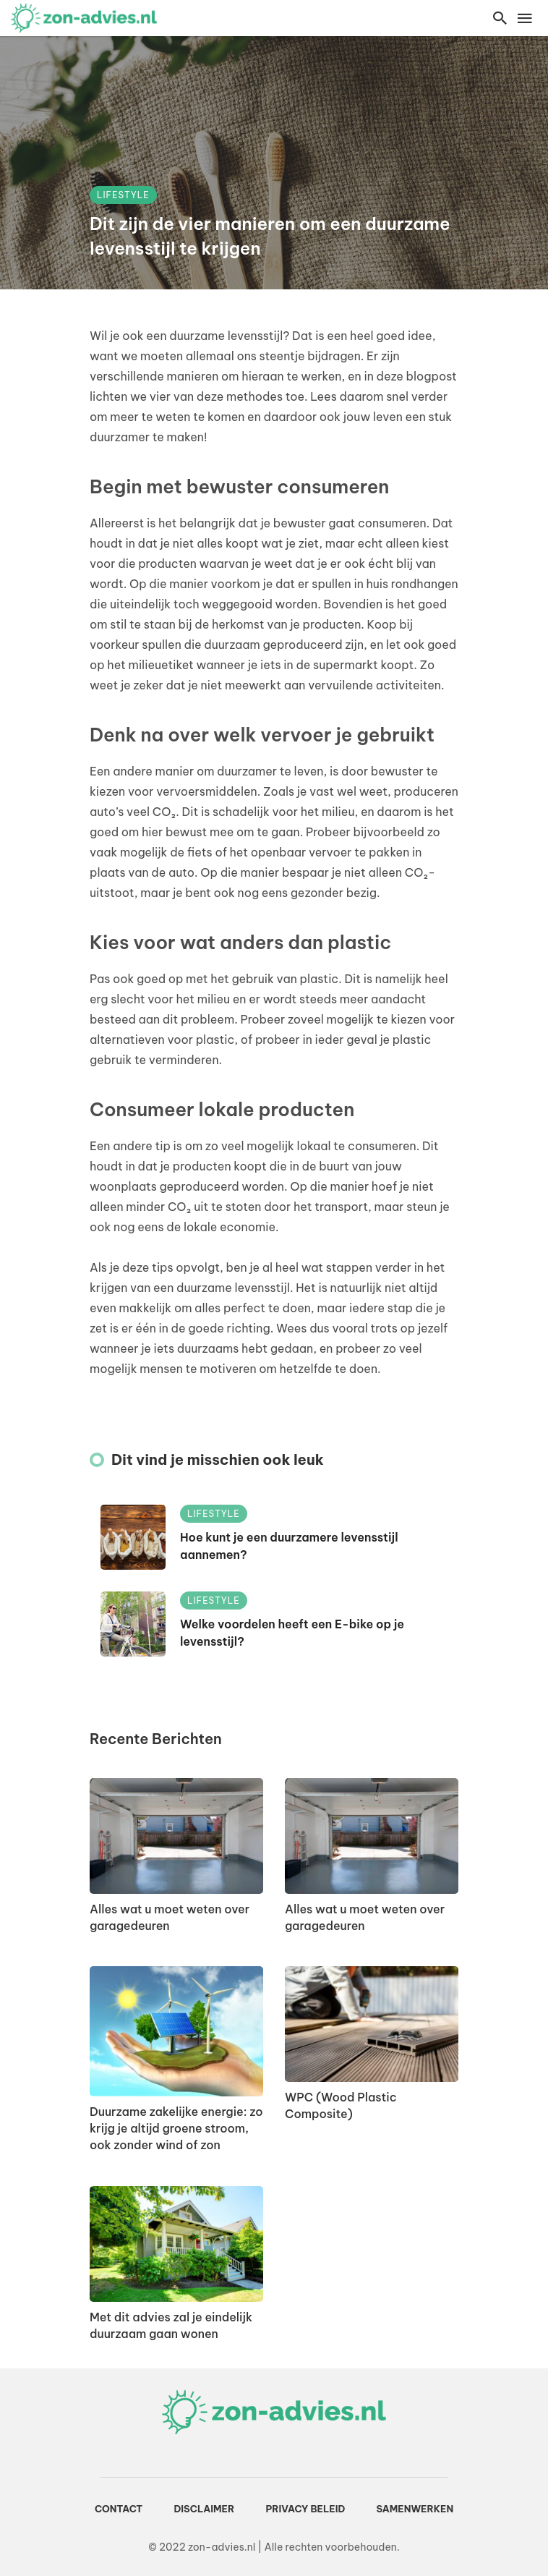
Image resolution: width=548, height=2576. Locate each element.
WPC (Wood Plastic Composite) (341, 2105)
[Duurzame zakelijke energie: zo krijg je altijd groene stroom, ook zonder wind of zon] (176, 2031)
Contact (118, 2509)
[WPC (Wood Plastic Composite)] (371, 2024)
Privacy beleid (305, 2509)
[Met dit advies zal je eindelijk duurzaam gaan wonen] (176, 2244)
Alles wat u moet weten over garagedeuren (169, 1917)
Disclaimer (204, 2509)
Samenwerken (414, 2509)
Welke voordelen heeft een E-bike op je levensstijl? (292, 1633)
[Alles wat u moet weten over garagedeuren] (176, 1836)
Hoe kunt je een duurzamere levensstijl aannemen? (289, 1546)
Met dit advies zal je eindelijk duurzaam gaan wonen (171, 2325)
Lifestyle (123, 195)
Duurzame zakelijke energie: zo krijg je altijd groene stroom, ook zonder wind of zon (176, 2128)
